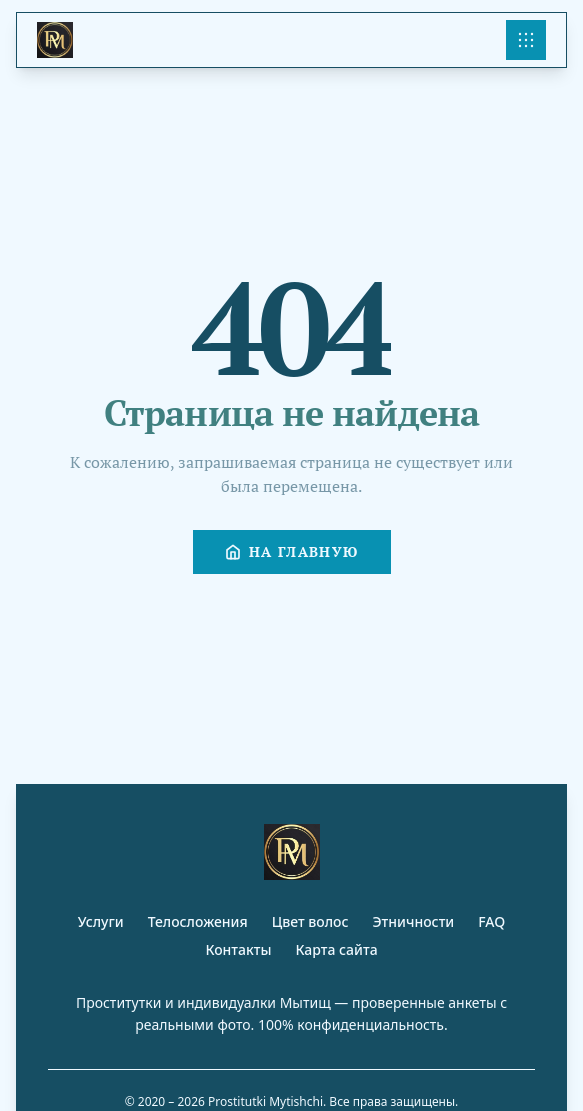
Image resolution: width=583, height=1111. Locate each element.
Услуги (101, 921)
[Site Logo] (55, 40)
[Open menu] (526, 40)
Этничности (414, 921)
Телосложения (198, 921)
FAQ (491, 921)
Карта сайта (336, 949)
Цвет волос (310, 921)
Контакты (238, 949)
